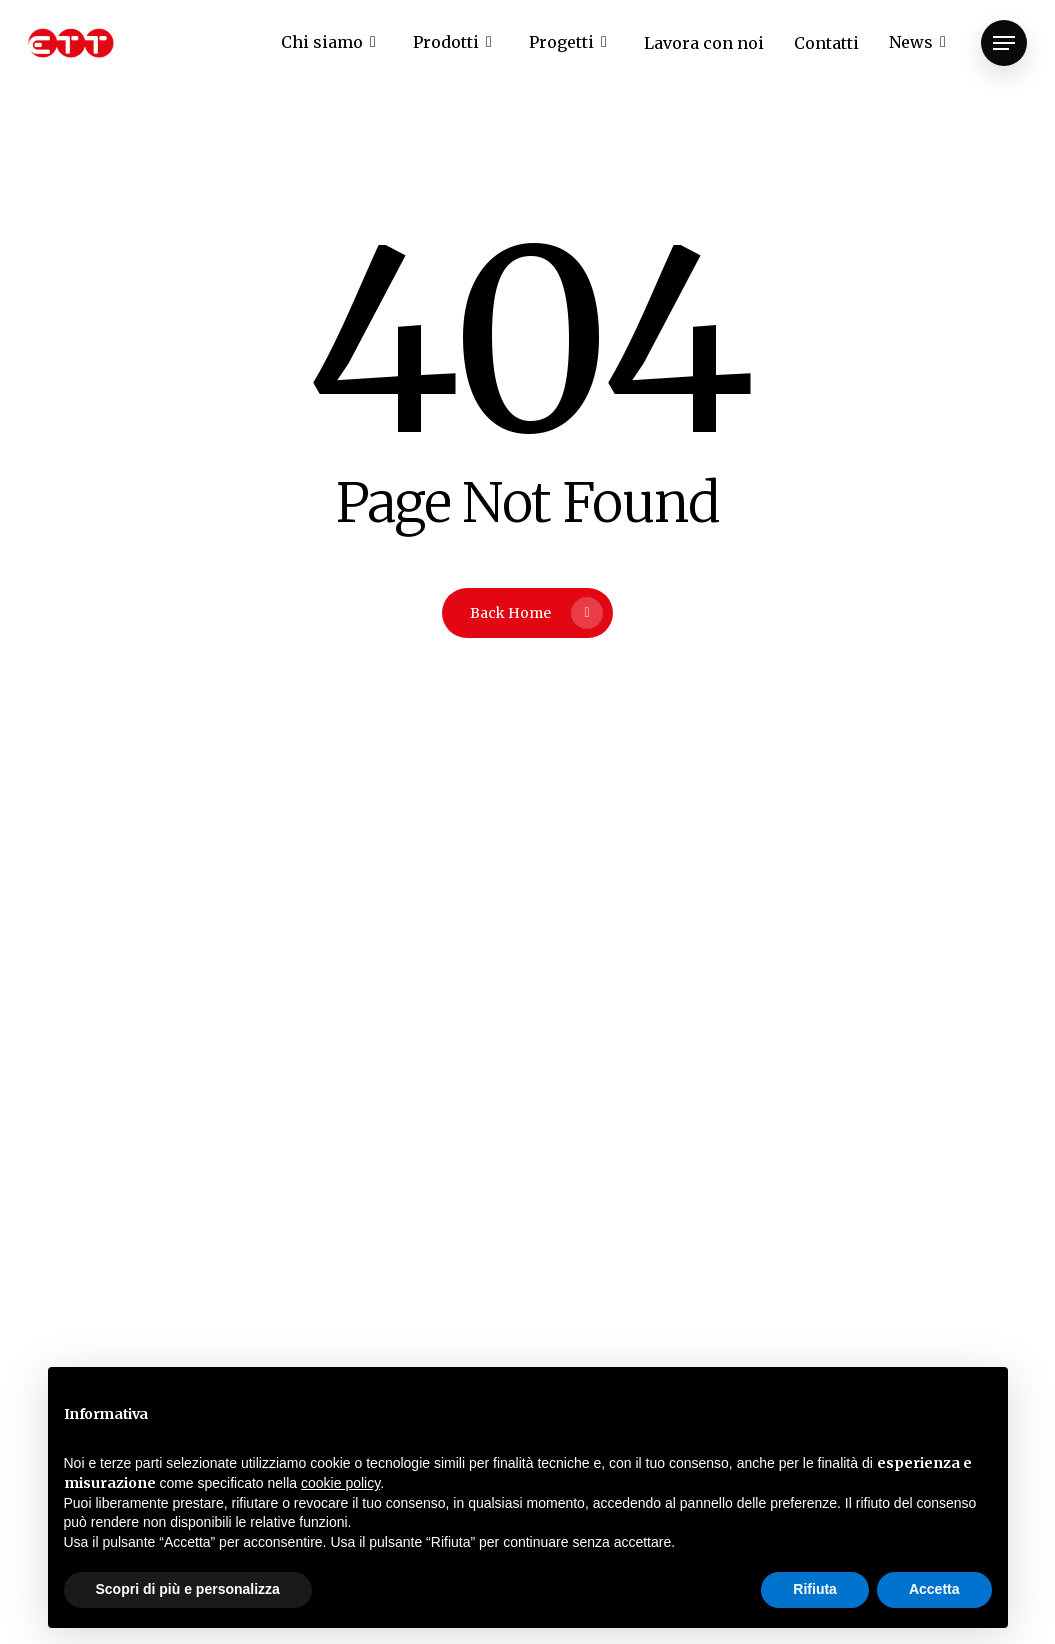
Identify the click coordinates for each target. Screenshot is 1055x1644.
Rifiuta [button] (815, 1589)
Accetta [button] (934, 1589)
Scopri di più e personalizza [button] (188, 1589)
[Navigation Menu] (1004, 43)
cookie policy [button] (340, 1483)
